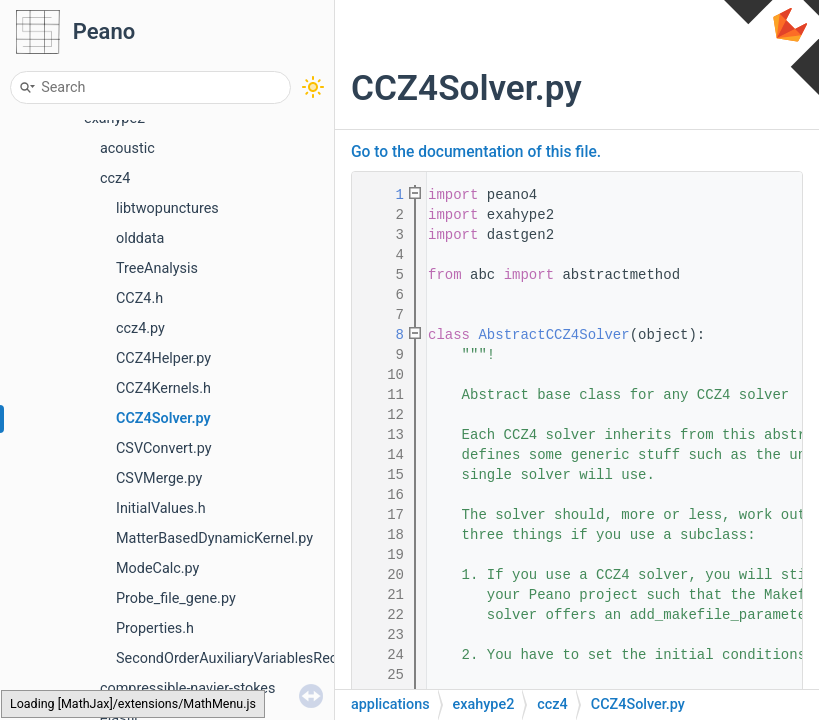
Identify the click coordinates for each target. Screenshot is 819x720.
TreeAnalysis (157, 268)
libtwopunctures (167, 208)
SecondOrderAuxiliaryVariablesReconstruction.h (269, 658)
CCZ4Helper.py (163, 358)
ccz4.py (140, 328)
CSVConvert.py (164, 448)
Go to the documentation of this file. (476, 152)
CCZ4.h (139, 298)
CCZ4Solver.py (163, 418)
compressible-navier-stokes (187, 688)
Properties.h (155, 628)
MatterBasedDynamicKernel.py (214, 538)
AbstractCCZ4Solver (553, 335)
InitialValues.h (161, 508)
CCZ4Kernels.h (163, 388)
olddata (140, 238)
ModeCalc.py (157, 568)
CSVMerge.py (159, 478)
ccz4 (115, 178)
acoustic (127, 148)
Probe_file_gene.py (176, 598)
